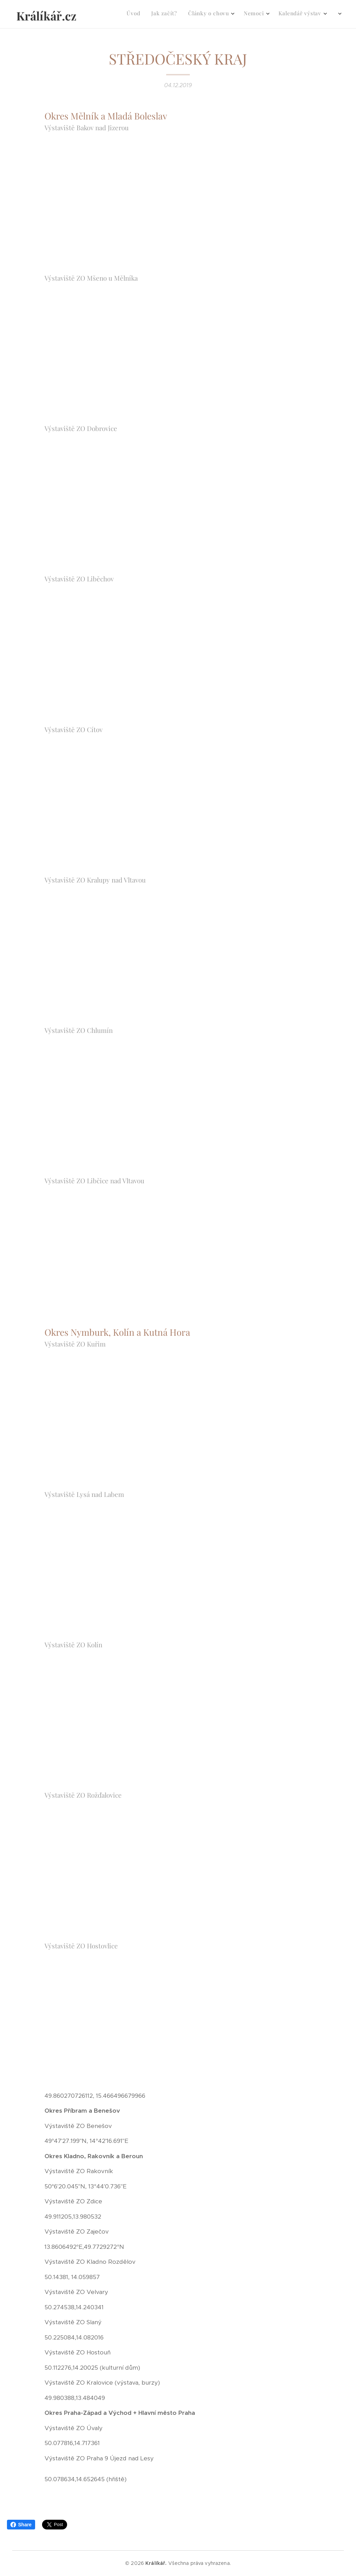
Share (21, 2524)
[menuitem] (223, 14)
